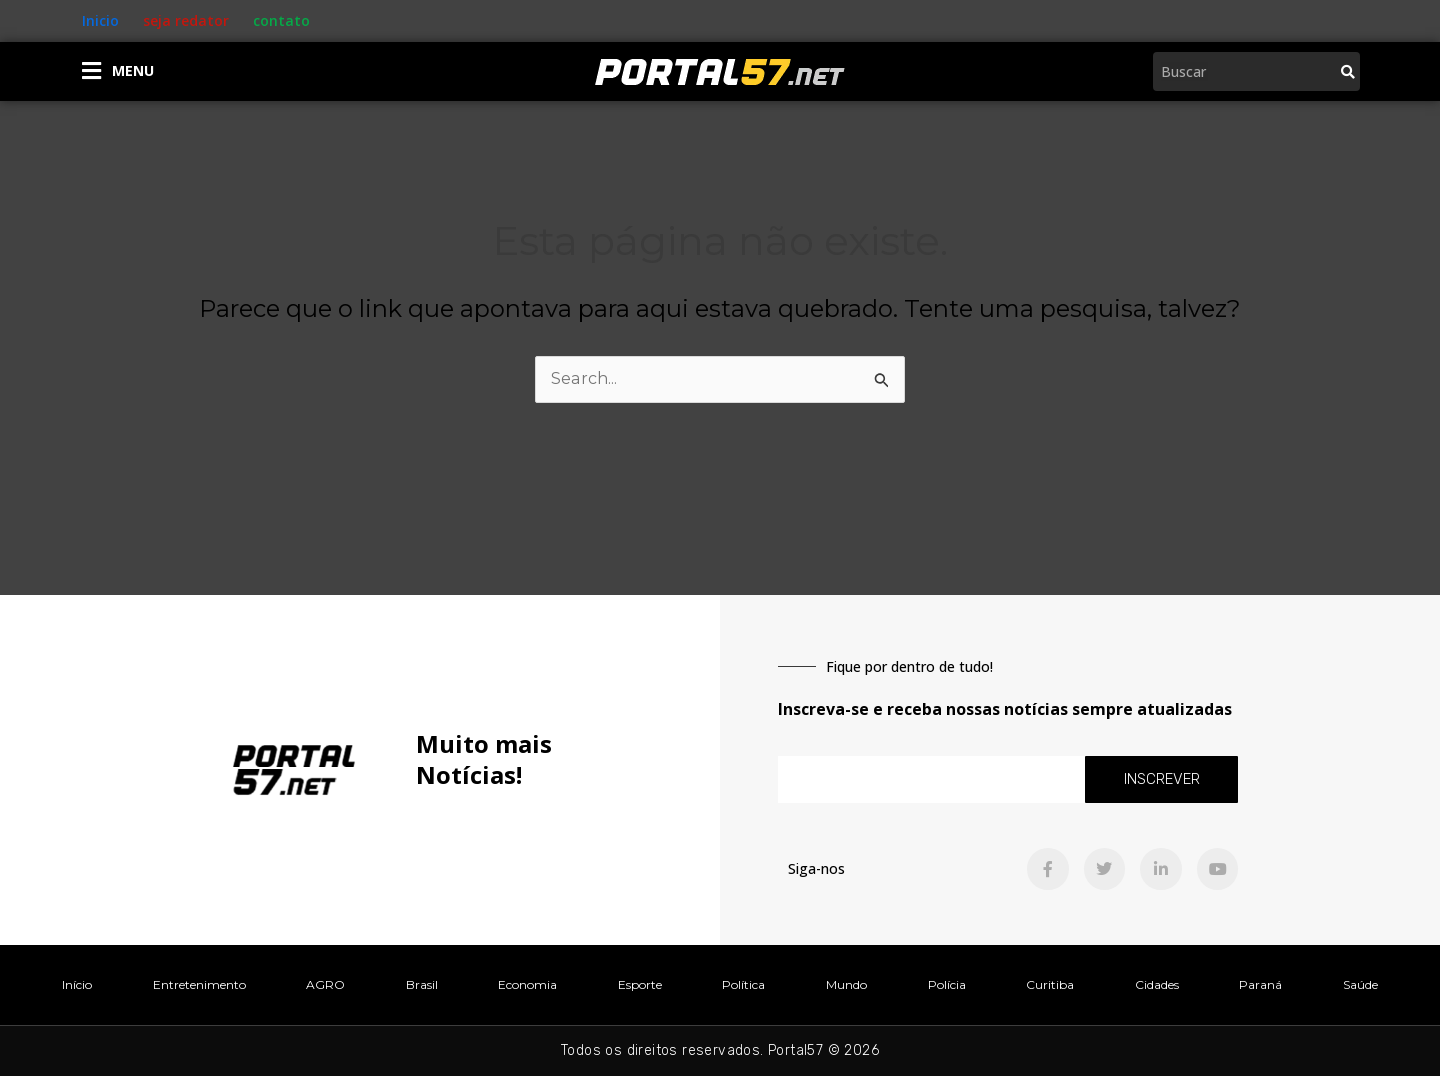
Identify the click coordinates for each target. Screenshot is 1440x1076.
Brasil (422, 984)
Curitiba (1050, 984)
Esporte (640, 984)
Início (77, 984)
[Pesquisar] (1348, 71)
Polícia (947, 984)
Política (743, 984)
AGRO (325, 984)
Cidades (1157, 984)
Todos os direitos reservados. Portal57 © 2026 (720, 1050)
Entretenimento (199, 984)
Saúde (1360, 984)
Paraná (1260, 984)
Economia (527, 984)
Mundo (846, 984)
